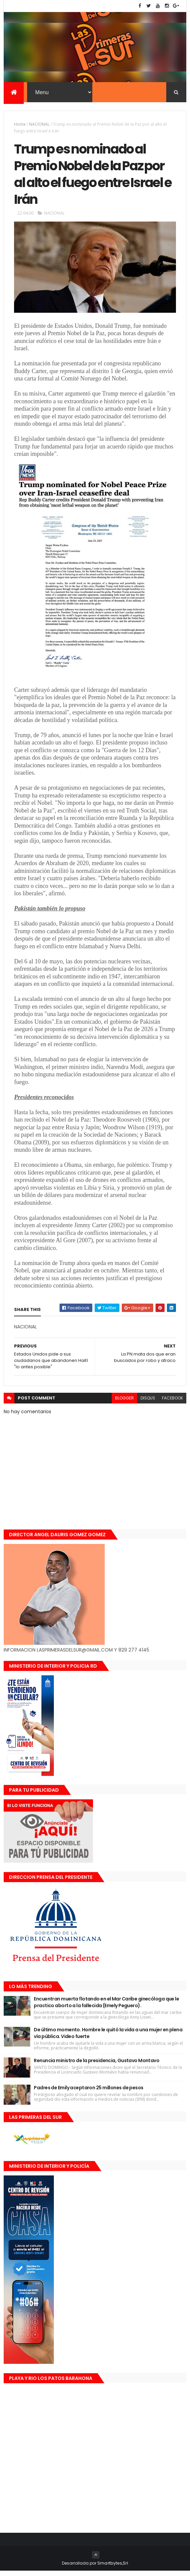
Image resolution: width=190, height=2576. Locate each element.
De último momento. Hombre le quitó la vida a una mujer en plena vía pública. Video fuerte (108, 2038)
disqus (147, 1403)
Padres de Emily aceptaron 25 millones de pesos (88, 2093)
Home (20, 125)
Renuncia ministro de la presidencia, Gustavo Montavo (96, 2065)
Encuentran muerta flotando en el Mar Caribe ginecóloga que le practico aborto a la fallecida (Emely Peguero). (106, 2007)
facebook (172, 1403)
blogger (124, 1403)
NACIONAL (39, 125)
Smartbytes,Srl (112, 2568)
